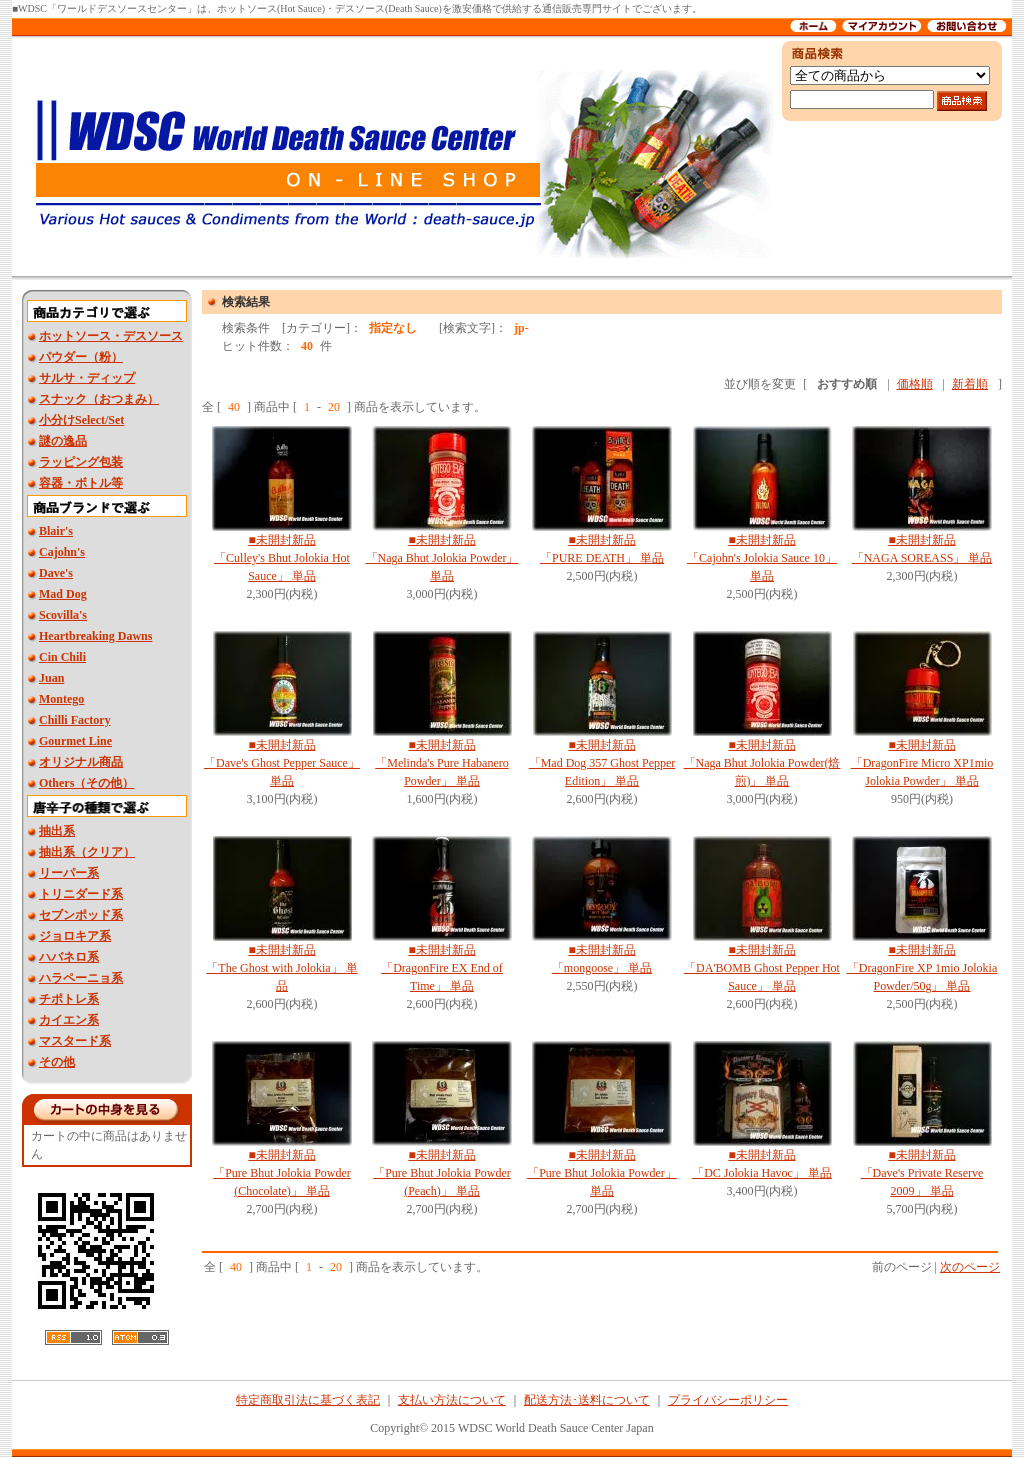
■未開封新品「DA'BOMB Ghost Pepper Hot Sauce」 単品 (762, 968)
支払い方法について (452, 1400)
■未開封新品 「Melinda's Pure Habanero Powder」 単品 (441, 763)
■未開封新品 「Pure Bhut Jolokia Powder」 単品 (602, 1173)
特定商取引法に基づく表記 (308, 1400)
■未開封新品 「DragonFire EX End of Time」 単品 (442, 968)
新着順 (970, 384)
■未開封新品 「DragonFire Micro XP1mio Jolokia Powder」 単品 (922, 763)
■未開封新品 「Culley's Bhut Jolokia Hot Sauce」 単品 (282, 558)
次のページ (970, 1267)
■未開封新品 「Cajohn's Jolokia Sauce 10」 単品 (762, 558)
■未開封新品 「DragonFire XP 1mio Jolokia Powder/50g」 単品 (922, 968)
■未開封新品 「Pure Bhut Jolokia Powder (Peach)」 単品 (442, 1173)
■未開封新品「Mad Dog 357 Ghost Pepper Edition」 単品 (602, 763)
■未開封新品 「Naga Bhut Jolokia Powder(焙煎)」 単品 (762, 763)
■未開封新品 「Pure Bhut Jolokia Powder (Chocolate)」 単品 (282, 1173)
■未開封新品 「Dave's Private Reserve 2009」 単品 (922, 1173)
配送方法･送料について (587, 1400)
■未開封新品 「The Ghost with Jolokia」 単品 (281, 968)
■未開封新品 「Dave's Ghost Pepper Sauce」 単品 (282, 763)
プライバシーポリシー (728, 1400)
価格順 (915, 384)
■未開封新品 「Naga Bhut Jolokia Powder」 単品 (442, 558)
